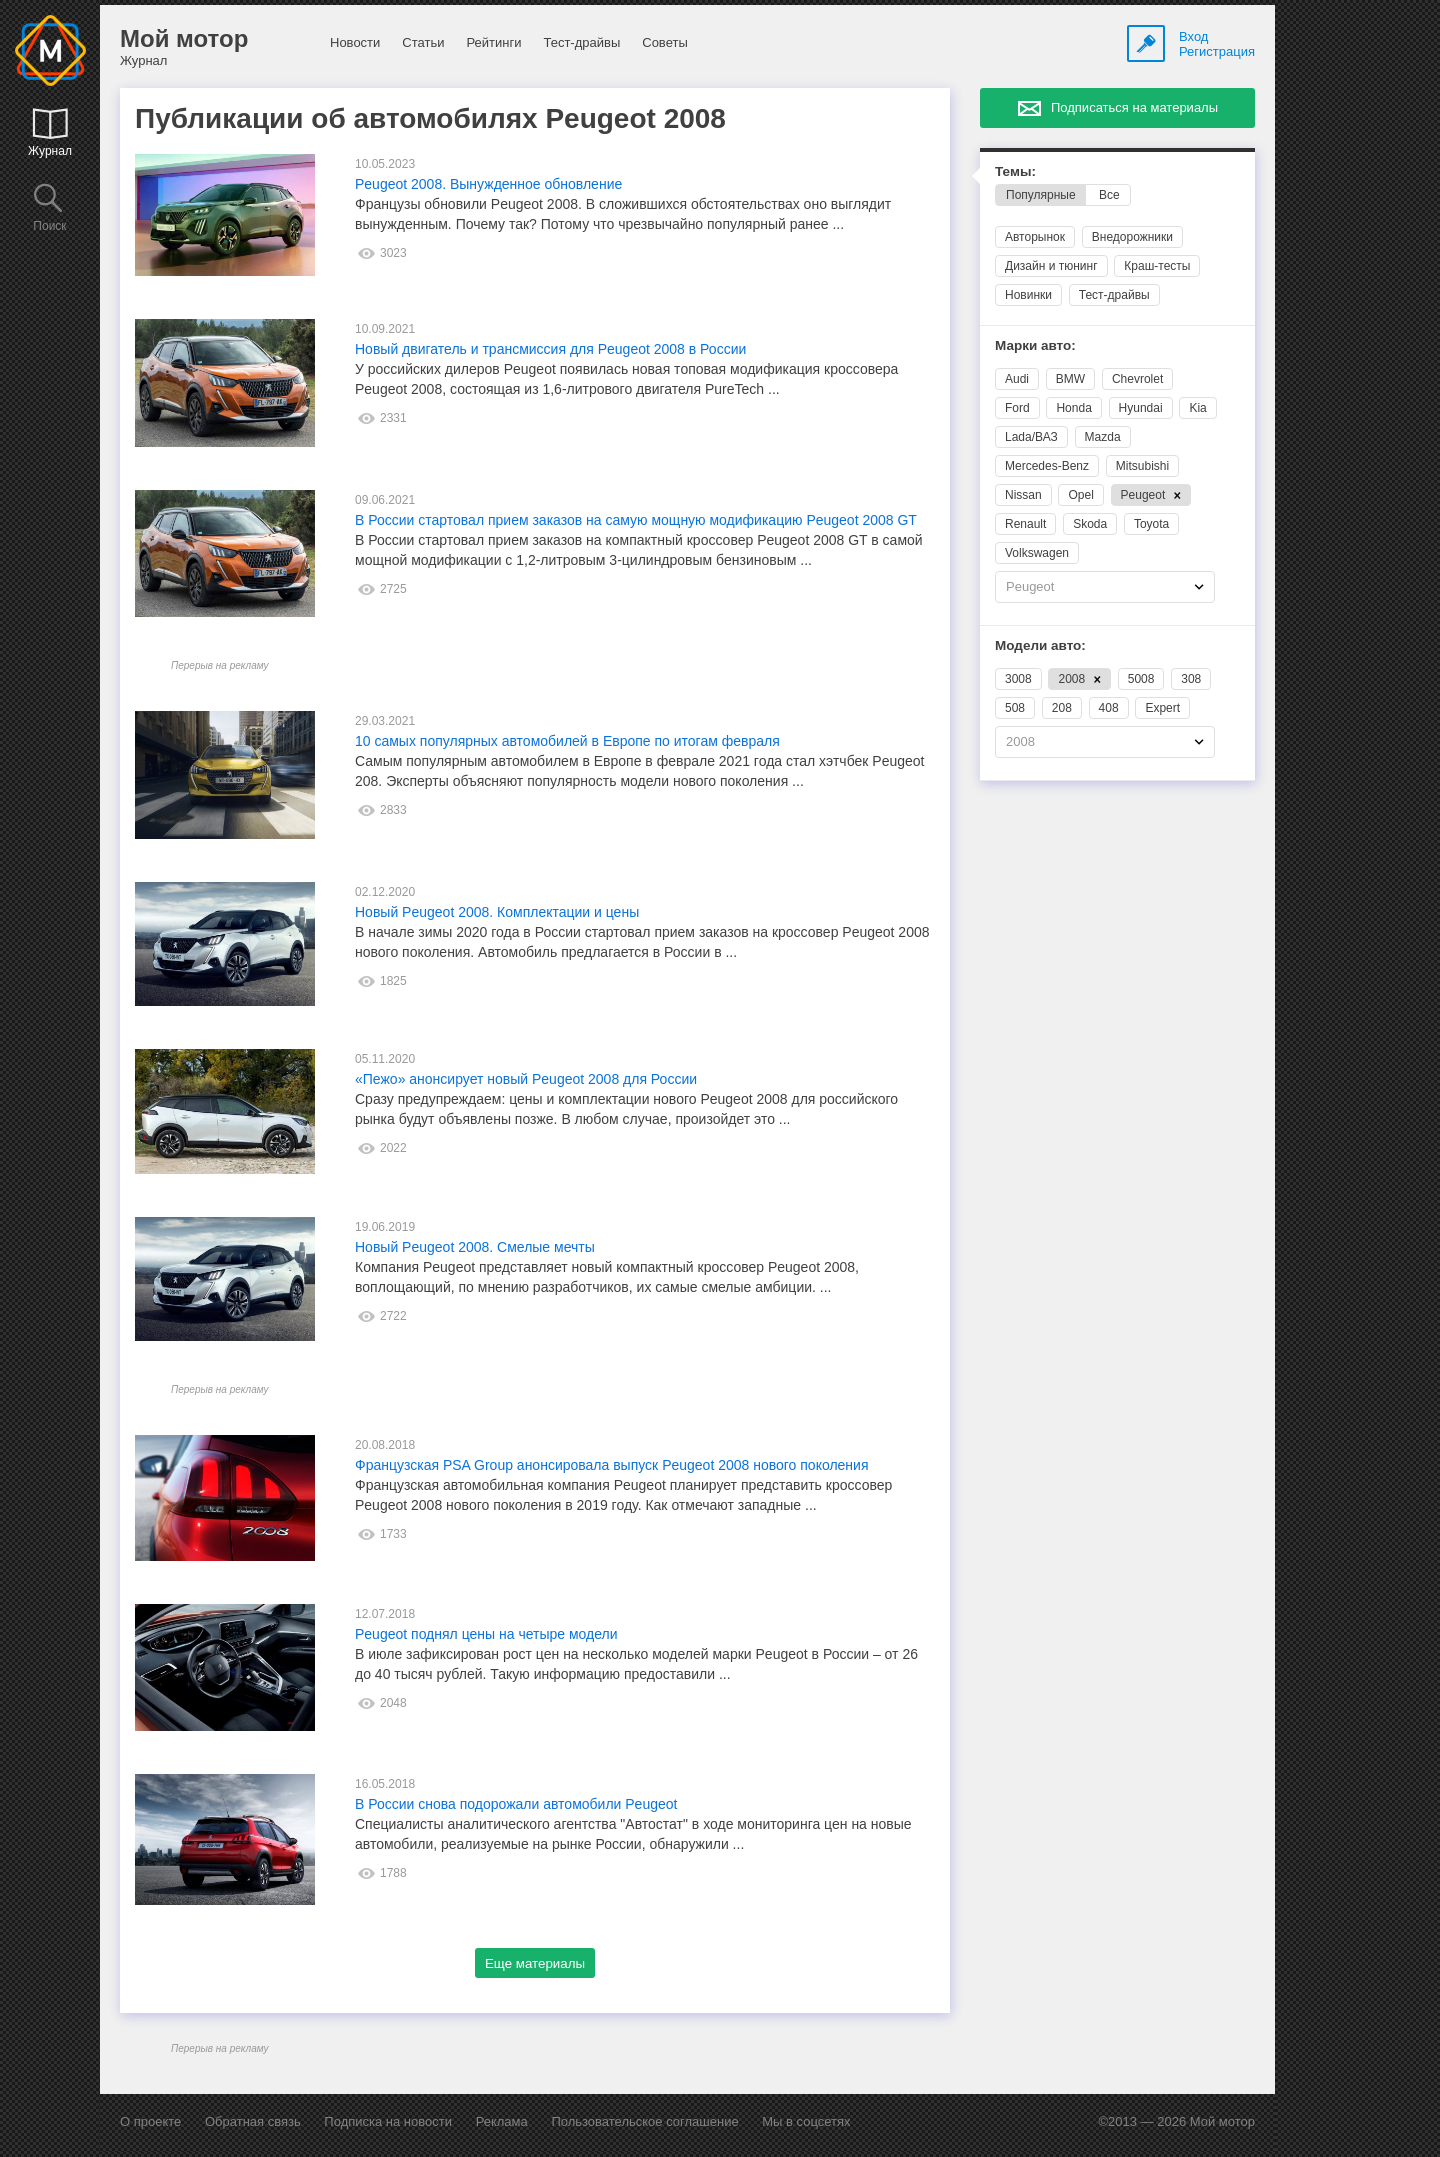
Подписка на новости (388, 2121)
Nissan (1023, 495)
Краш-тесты (1157, 266)
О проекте (150, 2121)
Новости (355, 42)
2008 (1079, 679)
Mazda (1103, 437)
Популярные (1041, 195)
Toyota (1151, 524)
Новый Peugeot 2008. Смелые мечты (475, 1247)
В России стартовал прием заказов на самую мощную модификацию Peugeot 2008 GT (636, 520)
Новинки (1028, 295)
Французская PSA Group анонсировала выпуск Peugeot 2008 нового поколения (611, 1465)
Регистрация (1217, 51)
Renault (1025, 524)
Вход (1193, 36)
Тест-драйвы (581, 42)
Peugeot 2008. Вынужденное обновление (488, 184)
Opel (1080, 495)
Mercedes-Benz (1047, 466)
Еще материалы (535, 1963)
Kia (1197, 408)
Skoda (1090, 524)
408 (1109, 708)
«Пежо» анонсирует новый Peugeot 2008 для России (526, 1079)
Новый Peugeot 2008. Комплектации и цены (497, 912)
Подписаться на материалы (1134, 107)
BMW (1070, 379)
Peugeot (1151, 495)
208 (1062, 708)
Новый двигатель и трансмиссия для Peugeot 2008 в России (550, 349)
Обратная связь (253, 2121)
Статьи (423, 42)
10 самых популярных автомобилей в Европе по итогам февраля (567, 741)
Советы (664, 42)
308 (1191, 679)
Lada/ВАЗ (1031, 437)
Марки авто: (1035, 345)
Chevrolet (1137, 379)
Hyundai (1141, 408)
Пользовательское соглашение (644, 2121)
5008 (1141, 679)
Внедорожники (1132, 237)
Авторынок (1035, 237)
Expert (1162, 708)
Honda (1073, 408)
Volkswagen (1037, 553)
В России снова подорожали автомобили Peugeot (516, 1804)
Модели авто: (1040, 645)
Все (1109, 195)
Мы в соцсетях (806, 2121)
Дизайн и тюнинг (1051, 266)
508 (1015, 708)
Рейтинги (493, 42)
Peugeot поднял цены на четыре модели (486, 1634)
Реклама (502, 2121)
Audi (1017, 379)
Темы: (1015, 171)
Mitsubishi (1142, 466)
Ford (1017, 408)
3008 (1018, 679)
